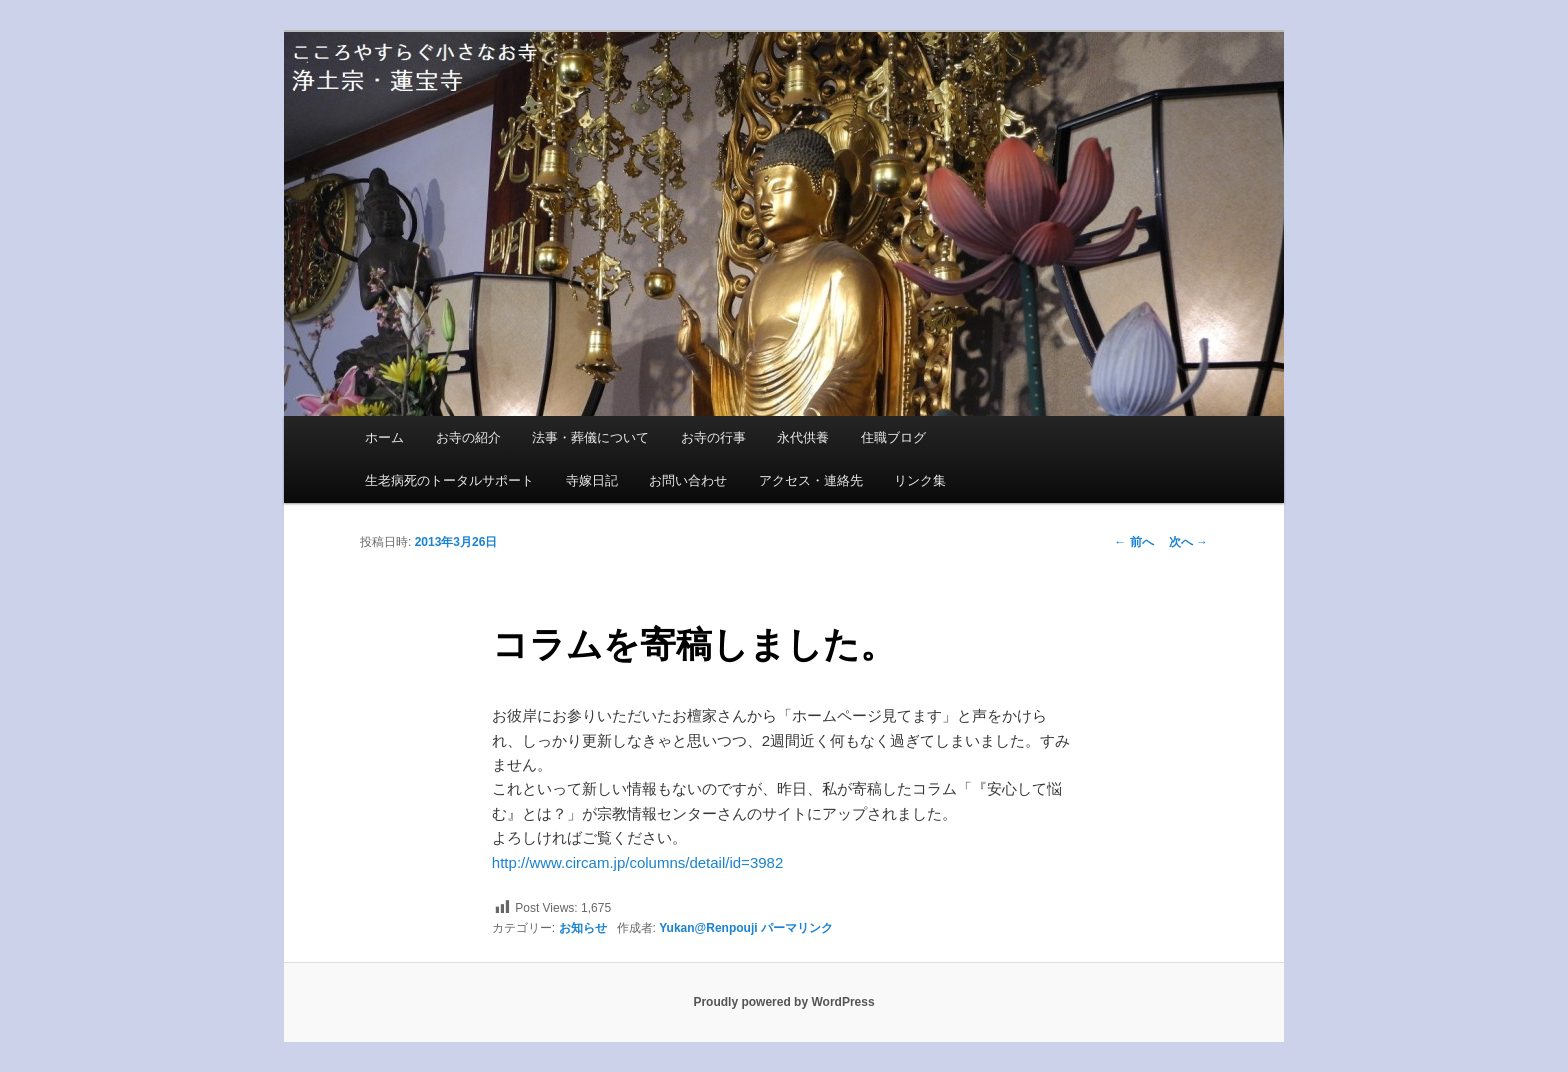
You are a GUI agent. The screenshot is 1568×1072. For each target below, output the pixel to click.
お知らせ (583, 928)
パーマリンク (797, 928)
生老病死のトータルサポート (449, 480)
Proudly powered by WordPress (783, 1002)
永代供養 (803, 437)
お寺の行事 (713, 437)
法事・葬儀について (590, 437)
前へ (1133, 542)
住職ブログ (893, 437)
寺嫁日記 (592, 480)
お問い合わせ (688, 480)
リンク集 (920, 480)
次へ (1188, 542)
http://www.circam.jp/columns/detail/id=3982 (637, 862)
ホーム (384, 437)
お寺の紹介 (468, 437)
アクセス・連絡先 (811, 480)
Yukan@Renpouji (708, 928)
